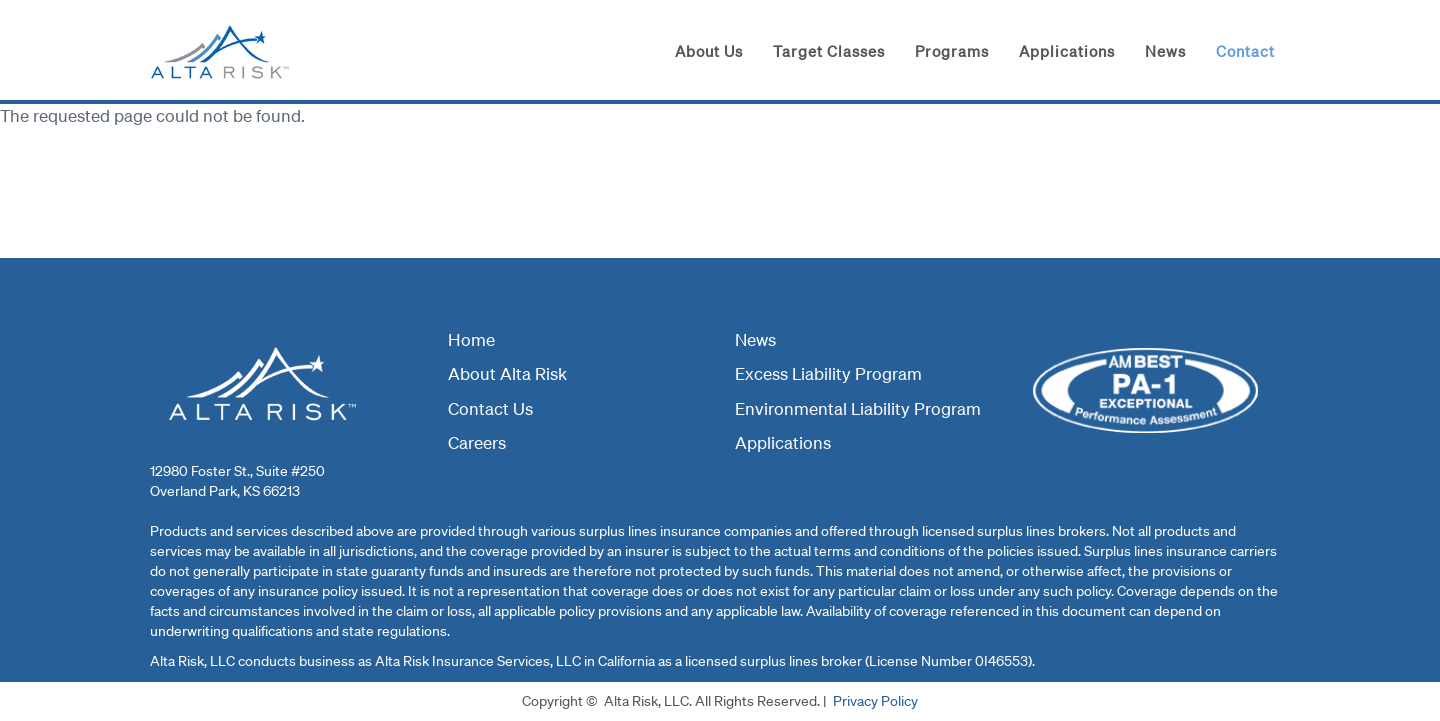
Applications (1067, 51)
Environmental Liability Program (858, 408)
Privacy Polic (872, 701)
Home (471, 339)
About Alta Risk (507, 373)
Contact (1245, 51)
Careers (477, 442)
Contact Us (490, 408)
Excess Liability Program (828, 373)
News (1165, 51)
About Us (709, 51)
